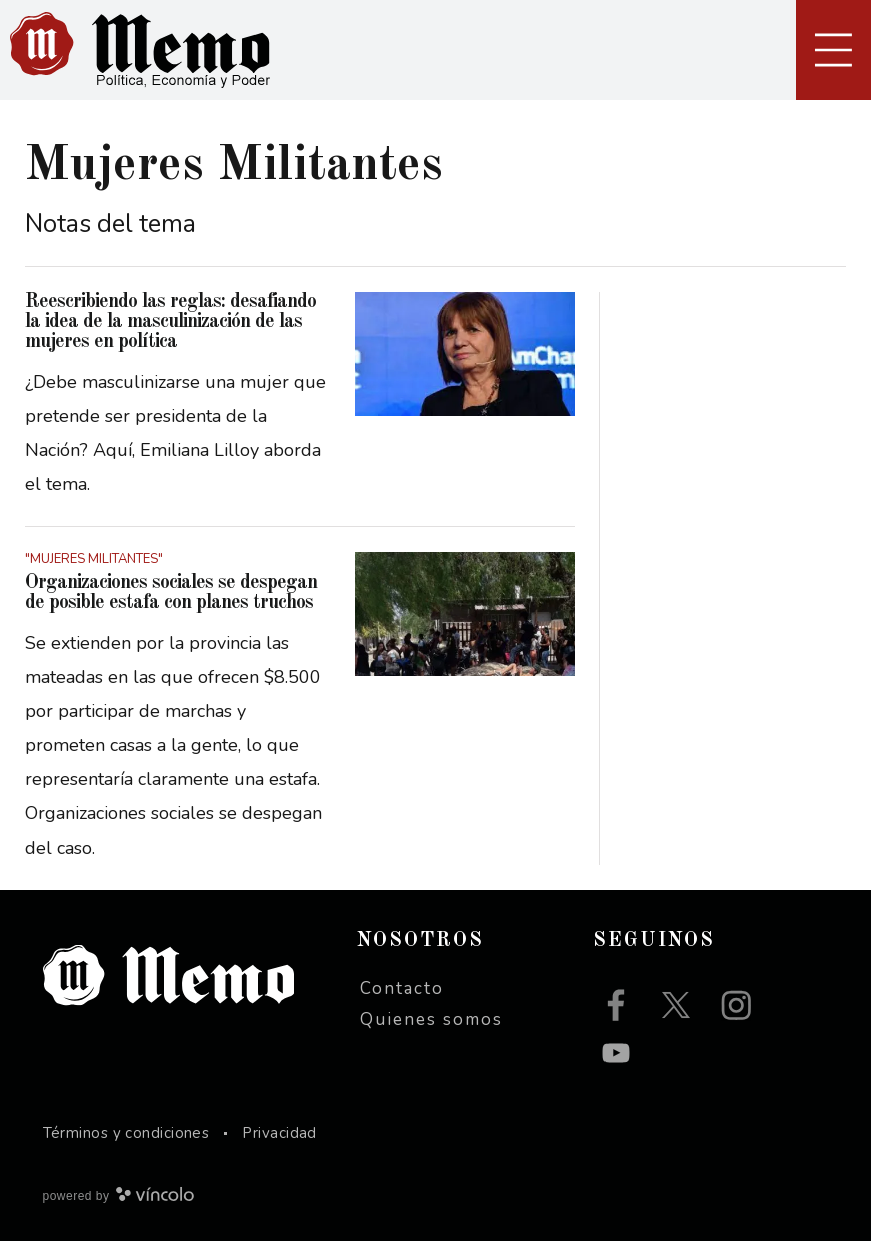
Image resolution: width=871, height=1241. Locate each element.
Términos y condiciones (126, 1133)
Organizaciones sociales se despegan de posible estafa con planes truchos (171, 593)
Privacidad (279, 1133)
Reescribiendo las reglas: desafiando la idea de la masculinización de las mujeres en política (170, 322)
